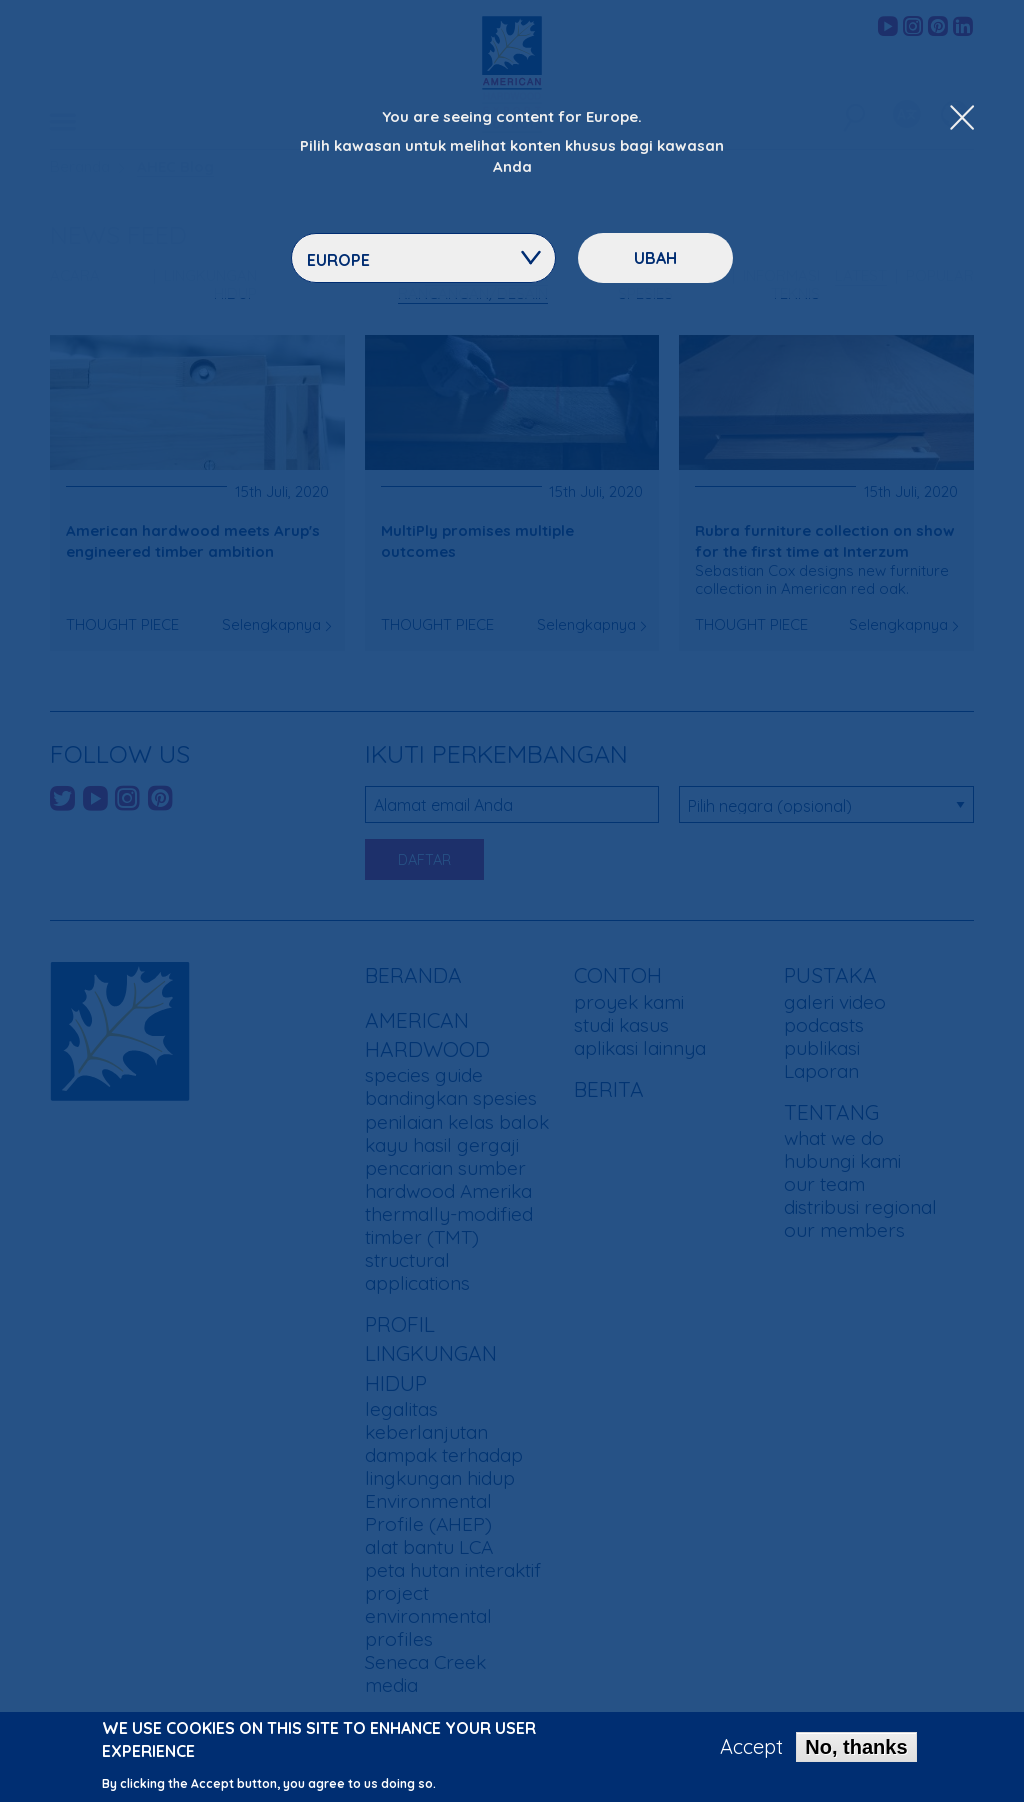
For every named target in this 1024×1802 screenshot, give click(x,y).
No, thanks (856, 1752)
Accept (751, 1752)
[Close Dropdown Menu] (962, 119)
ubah (655, 258)
